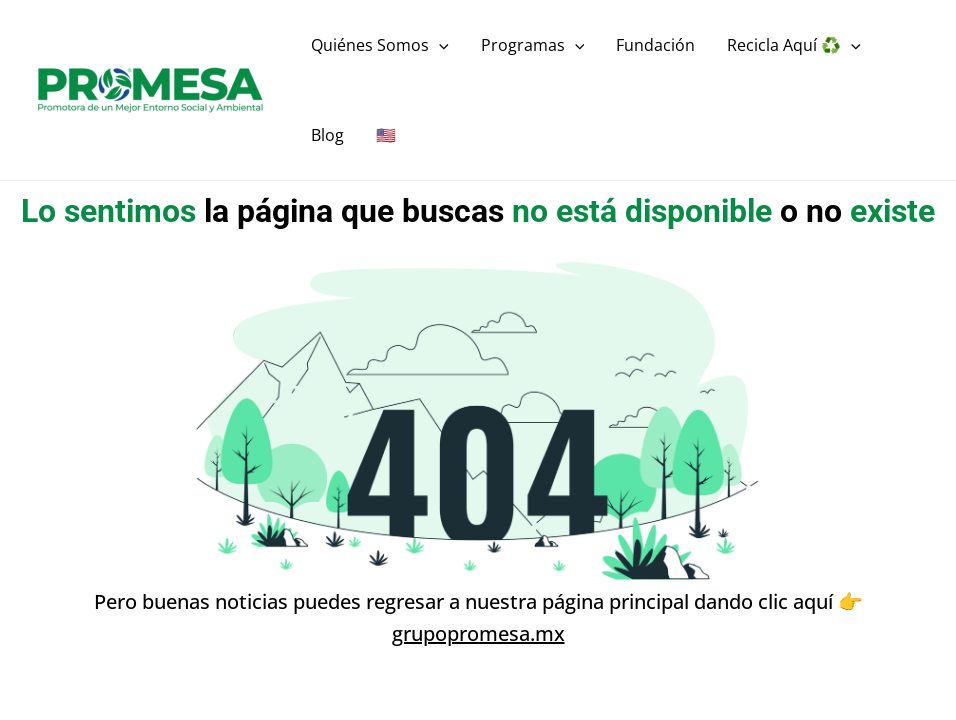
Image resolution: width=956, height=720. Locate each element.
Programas (533, 45)
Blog (327, 135)
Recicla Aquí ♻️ (794, 45)
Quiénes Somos (380, 45)
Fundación (655, 45)
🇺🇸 (386, 135)
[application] (439, 45)
